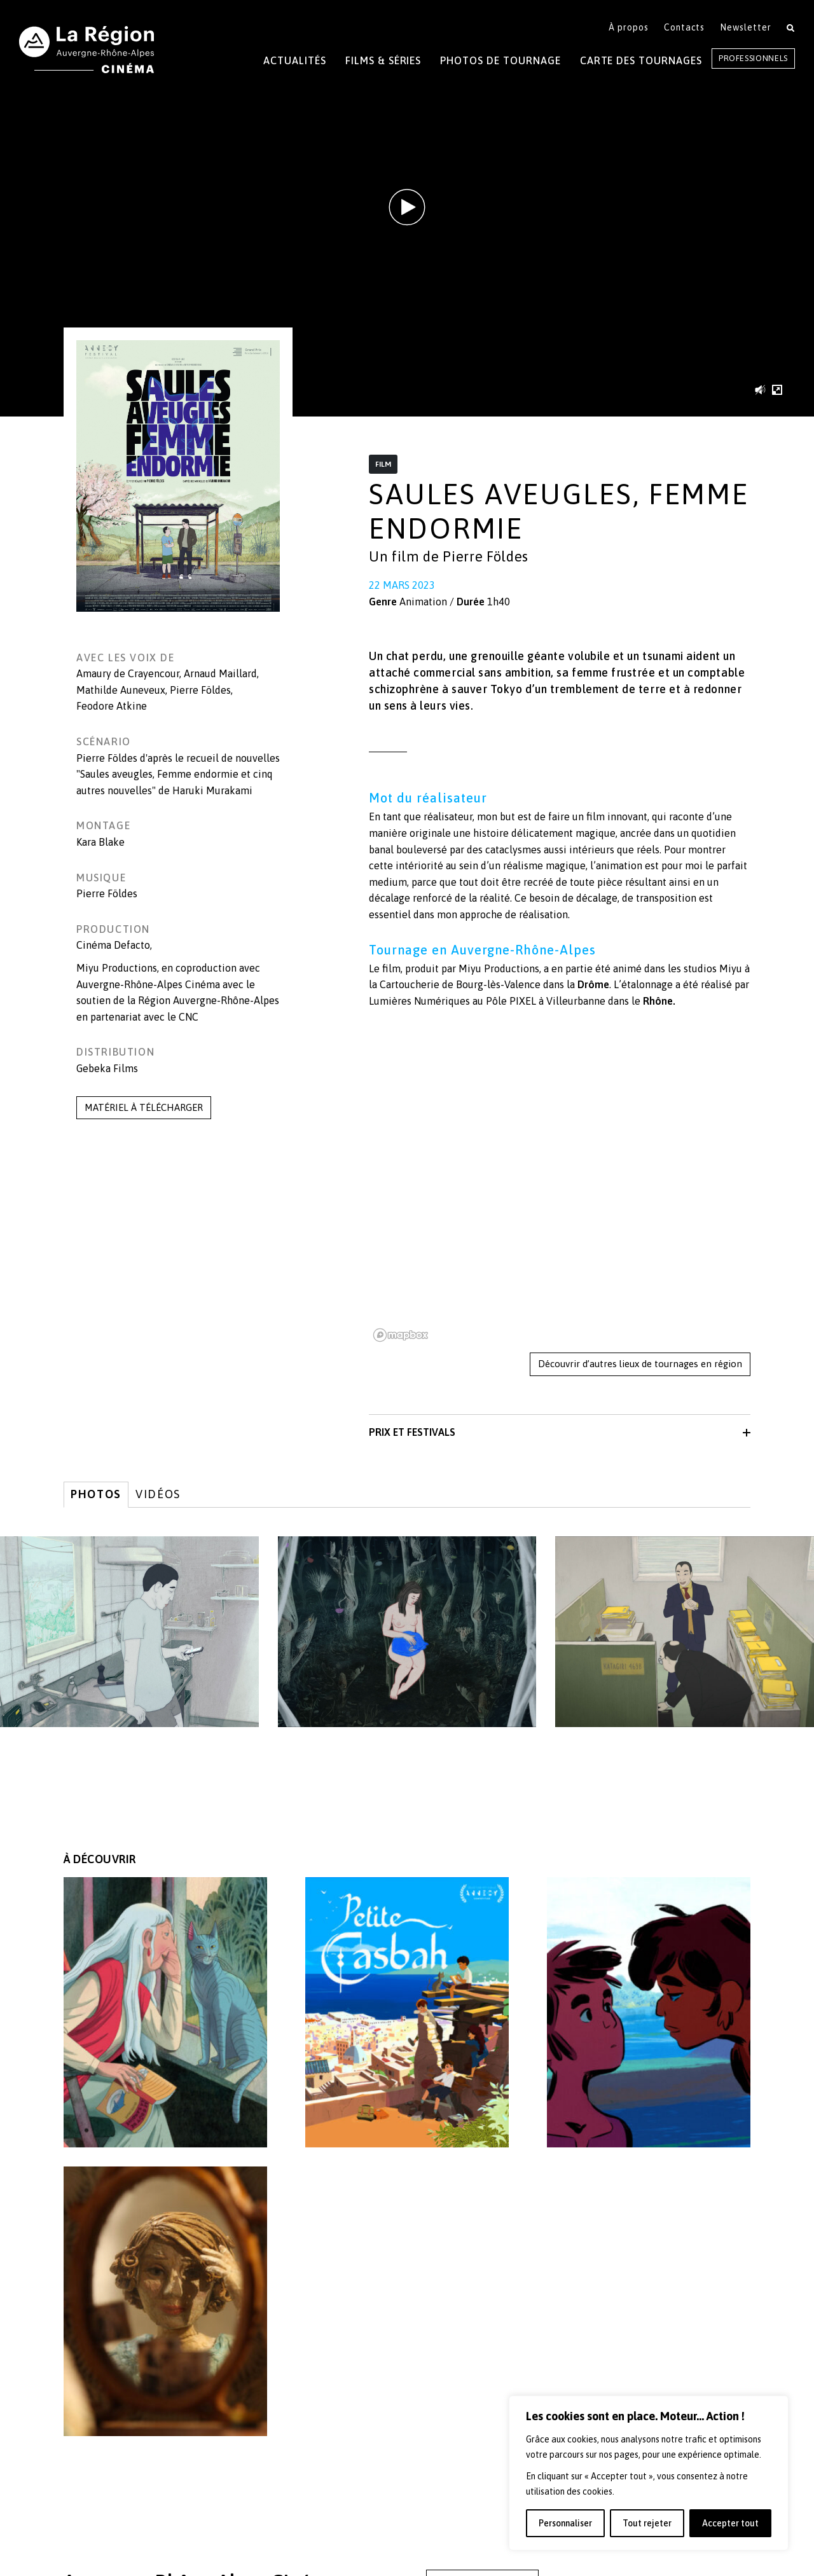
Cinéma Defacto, (114, 945)
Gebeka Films (107, 1068)
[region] (649, 2473)
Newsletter (745, 27)
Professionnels (753, 58)
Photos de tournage (500, 60)
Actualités (294, 60)
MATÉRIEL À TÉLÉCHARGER (144, 1107)
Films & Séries (383, 60)
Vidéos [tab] (158, 1494)
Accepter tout (730, 2523)
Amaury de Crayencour (127, 673)
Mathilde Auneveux (120, 690)
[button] (763, 389)
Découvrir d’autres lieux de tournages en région (640, 1363)
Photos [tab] (96, 1494)
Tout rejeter (647, 2523)
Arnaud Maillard (220, 673)
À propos (629, 27)
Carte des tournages (641, 60)
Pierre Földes (200, 690)
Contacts (684, 27)
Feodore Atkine (111, 706)
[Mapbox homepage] (401, 1335)
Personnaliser (565, 2523)
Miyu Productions (116, 968)
